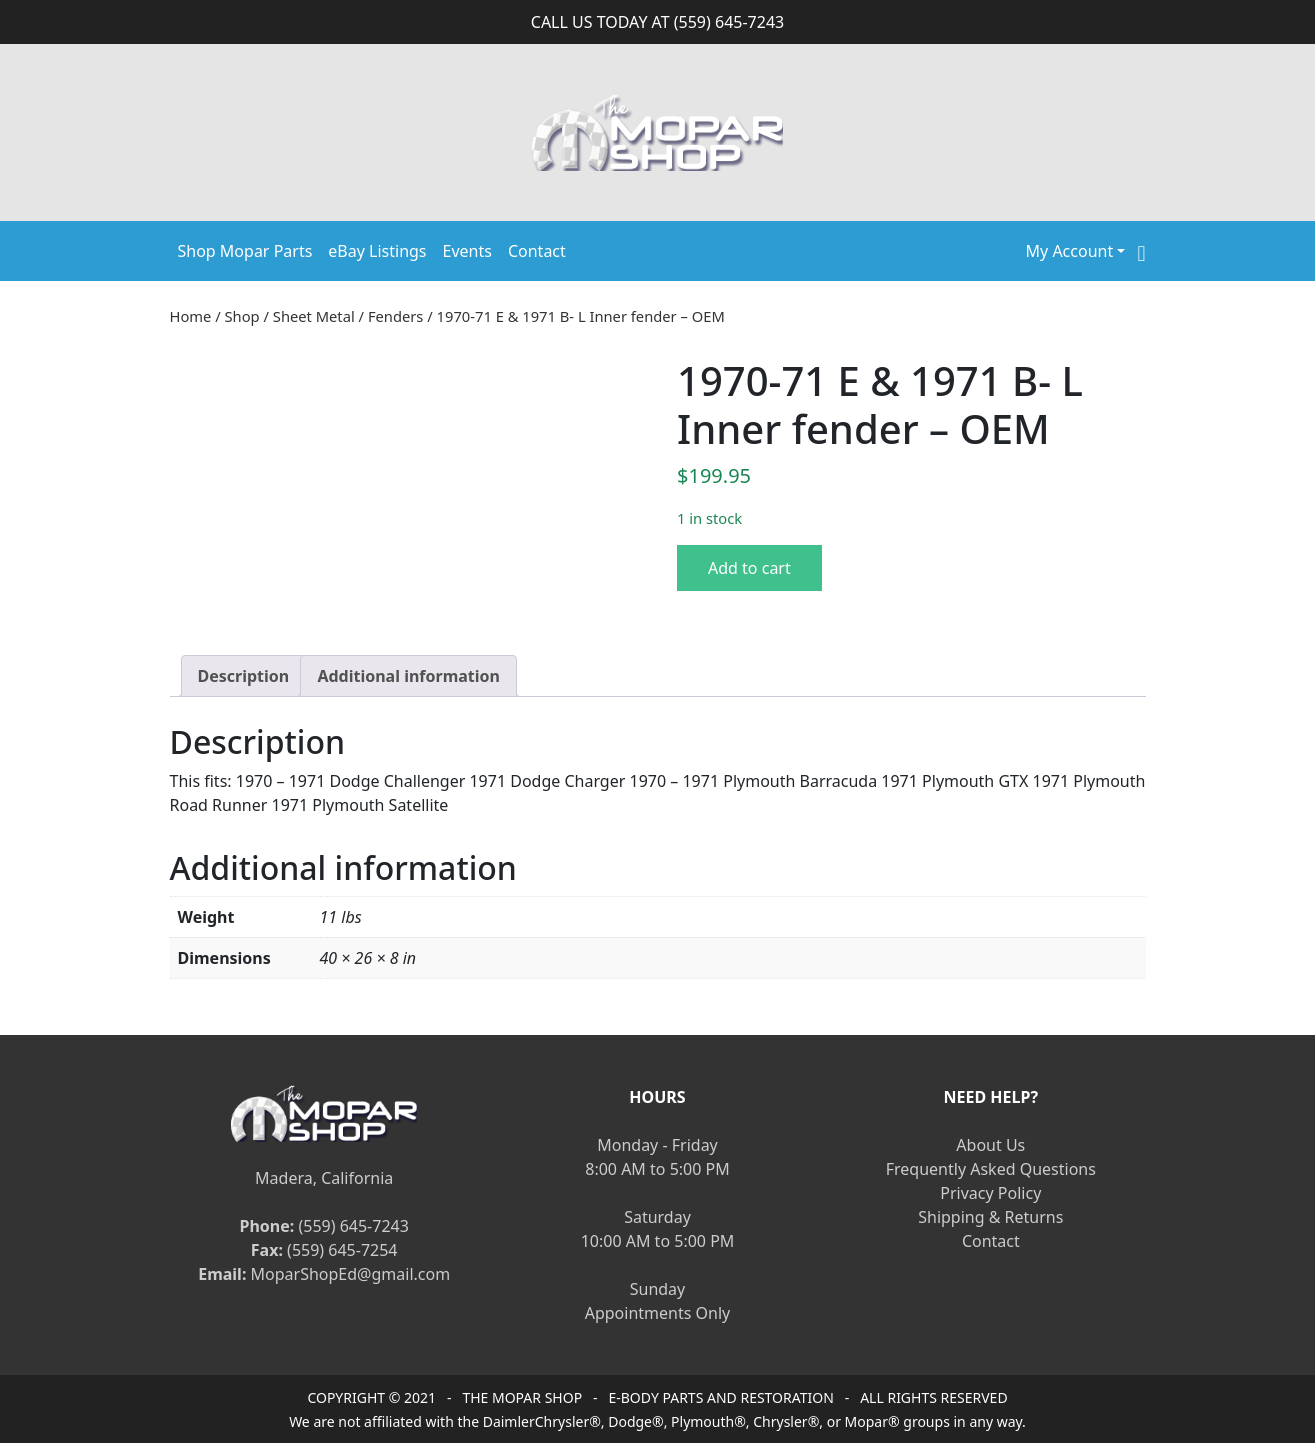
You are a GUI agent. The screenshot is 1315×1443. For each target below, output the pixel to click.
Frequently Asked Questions (991, 1169)
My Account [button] (1070, 251)
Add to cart (749, 568)
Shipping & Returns (990, 1217)
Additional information (408, 676)
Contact (537, 251)
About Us (990, 1145)
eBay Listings (377, 251)
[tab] (244, 676)
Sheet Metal (314, 316)
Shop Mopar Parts (245, 251)
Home (191, 316)
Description (244, 676)
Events (467, 251)
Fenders (396, 316)
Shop (242, 316)
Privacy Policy (990, 1193)
